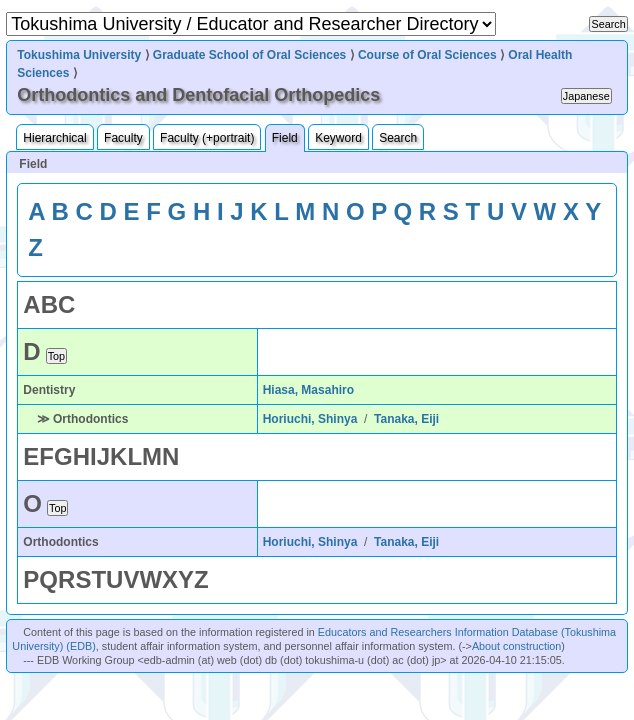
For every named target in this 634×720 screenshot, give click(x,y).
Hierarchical (54, 138)
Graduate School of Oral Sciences (249, 55)
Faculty (123, 138)
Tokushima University (79, 55)
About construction (516, 646)
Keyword (338, 138)
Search (398, 138)
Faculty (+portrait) (207, 138)
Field (285, 138)
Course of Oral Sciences (427, 55)
